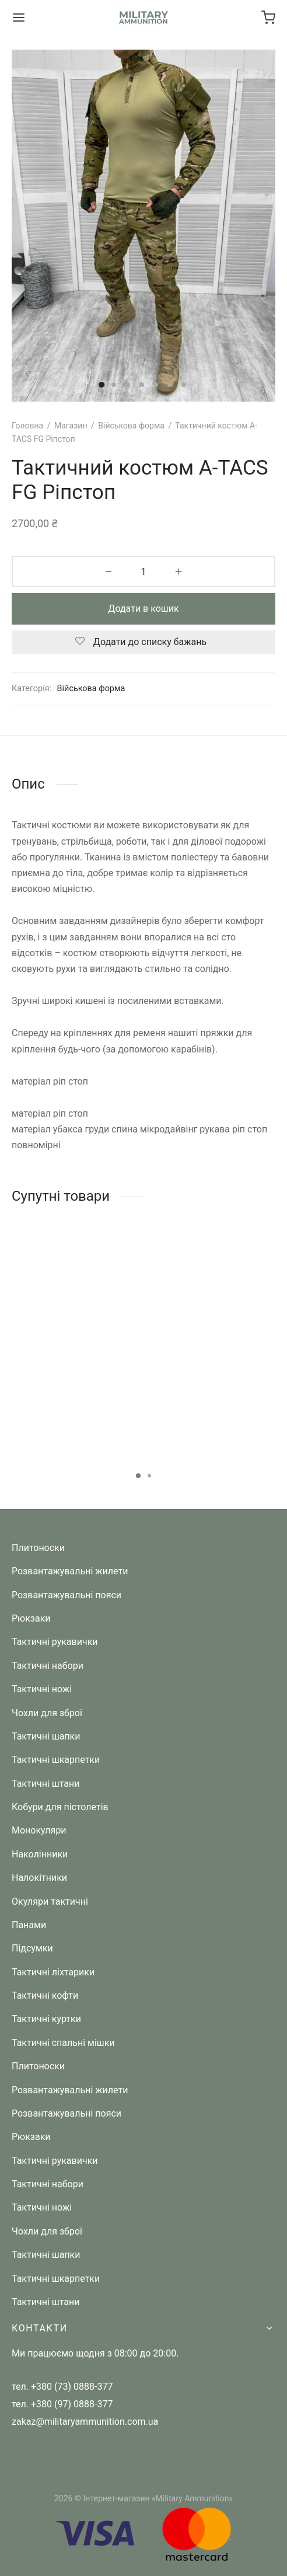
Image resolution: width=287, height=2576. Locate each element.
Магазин (71, 425)
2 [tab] (149, 1475)
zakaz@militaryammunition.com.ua (85, 2421)
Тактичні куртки (46, 2018)
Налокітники (39, 1877)
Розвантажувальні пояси (66, 1595)
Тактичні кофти (45, 1995)
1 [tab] (138, 1475)
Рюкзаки (31, 1618)
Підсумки (32, 1948)
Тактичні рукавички (55, 1641)
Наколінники (40, 1854)
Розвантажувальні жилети (70, 1571)
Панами (29, 1924)
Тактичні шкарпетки (56, 1759)
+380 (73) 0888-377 (72, 2386)
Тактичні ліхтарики (53, 1972)
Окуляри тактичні (50, 1901)
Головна (27, 425)
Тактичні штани (45, 1783)
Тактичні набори (47, 1665)
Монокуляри (39, 1830)
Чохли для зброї (47, 1713)
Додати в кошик (143, 608)
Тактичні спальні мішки (63, 2042)
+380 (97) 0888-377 (72, 2404)
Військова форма (131, 425)
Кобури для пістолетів (60, 1806)
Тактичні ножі (42, 1689)
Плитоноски (38, 1547)
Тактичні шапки (46, 1736)
